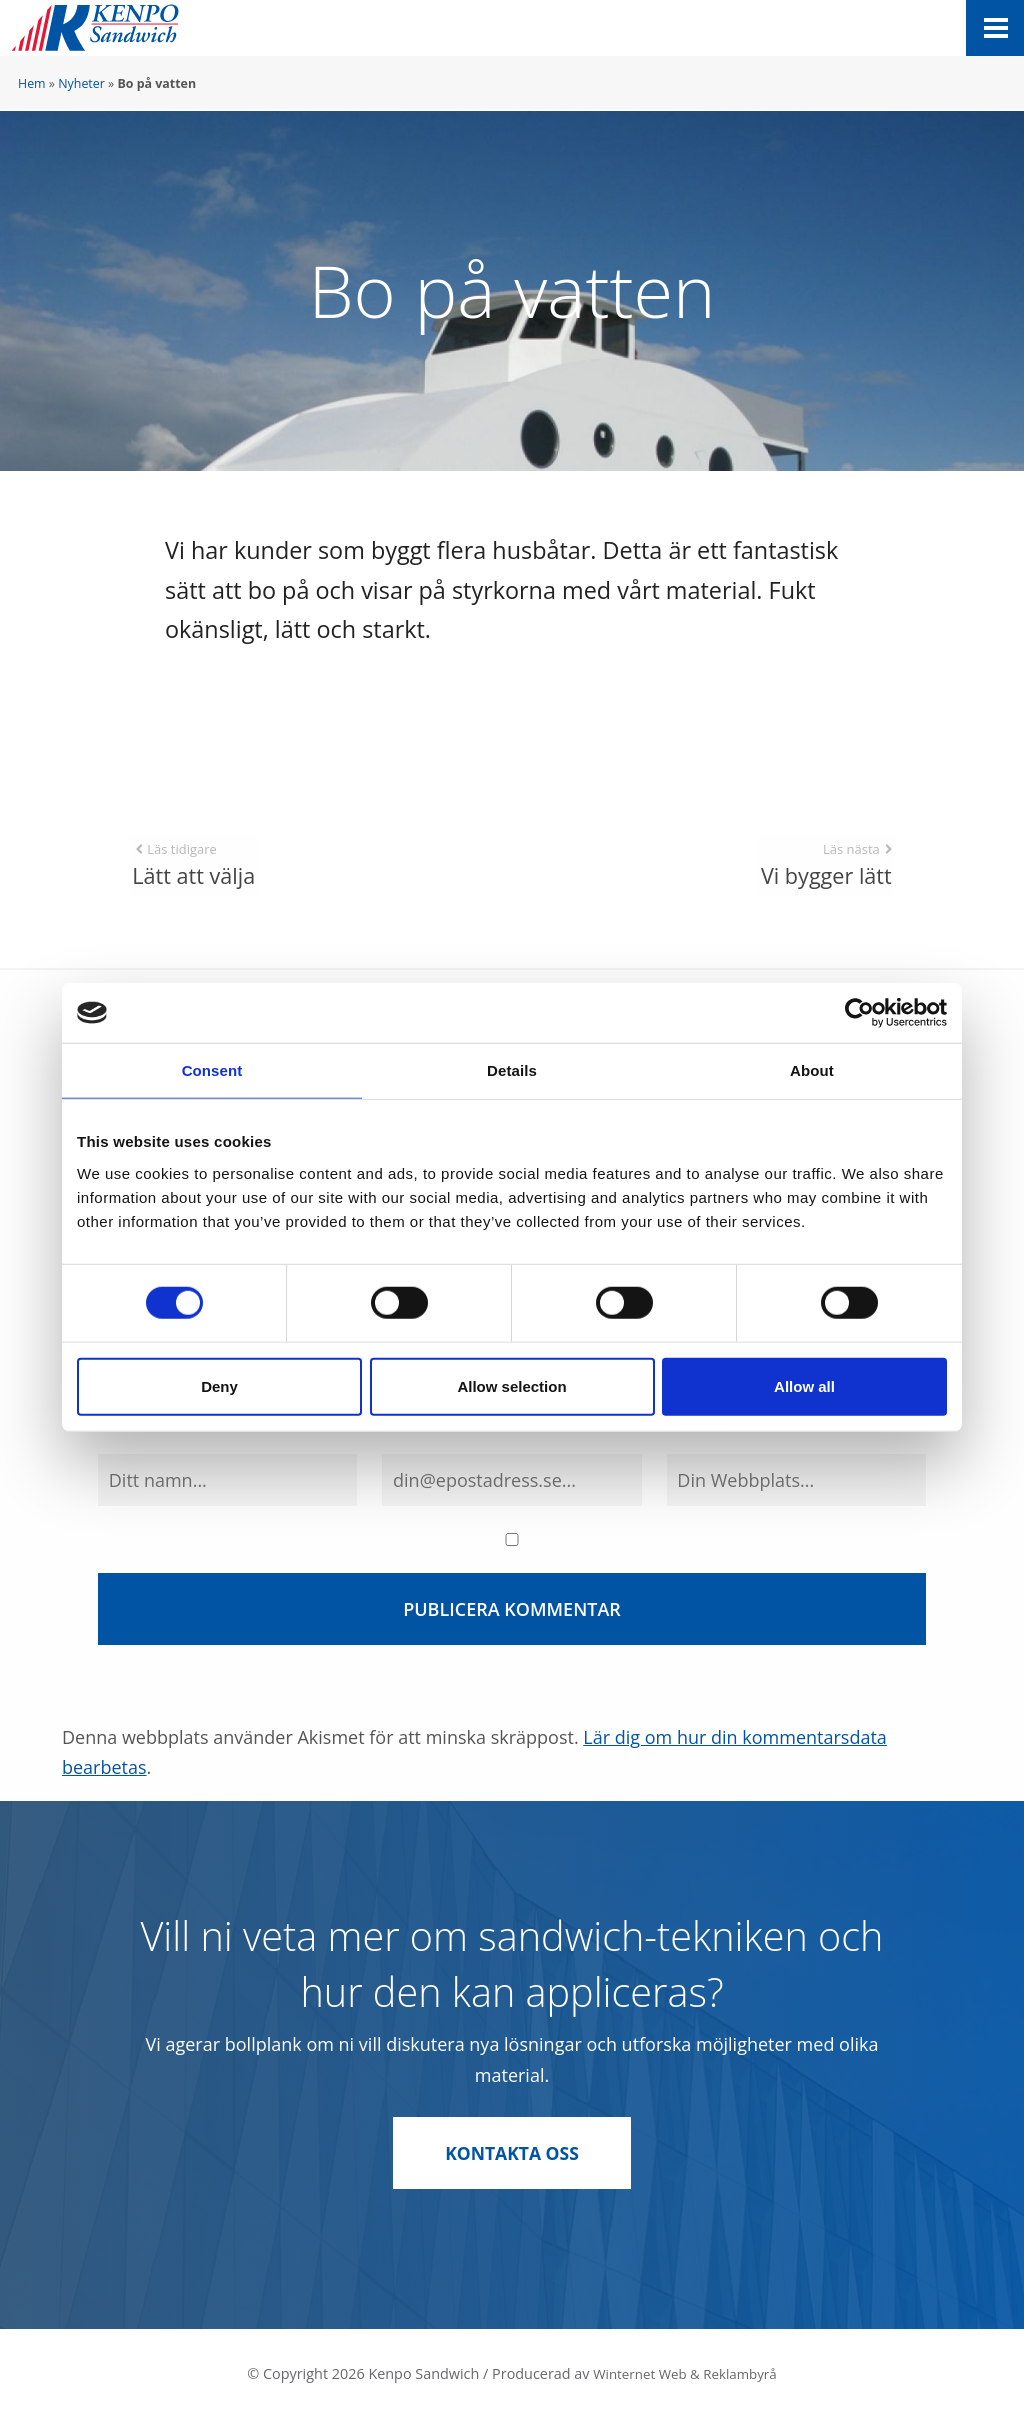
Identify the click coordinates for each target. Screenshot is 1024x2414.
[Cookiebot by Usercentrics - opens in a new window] (859, 1013)
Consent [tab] (212, 1070)
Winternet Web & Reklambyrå (685, 2367)
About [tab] (812, 1070)
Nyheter (81, 83)
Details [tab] (512, 1070)
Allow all (804, 1385)
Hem (32, 83)
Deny (219, 1385)
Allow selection (511, 1385)
